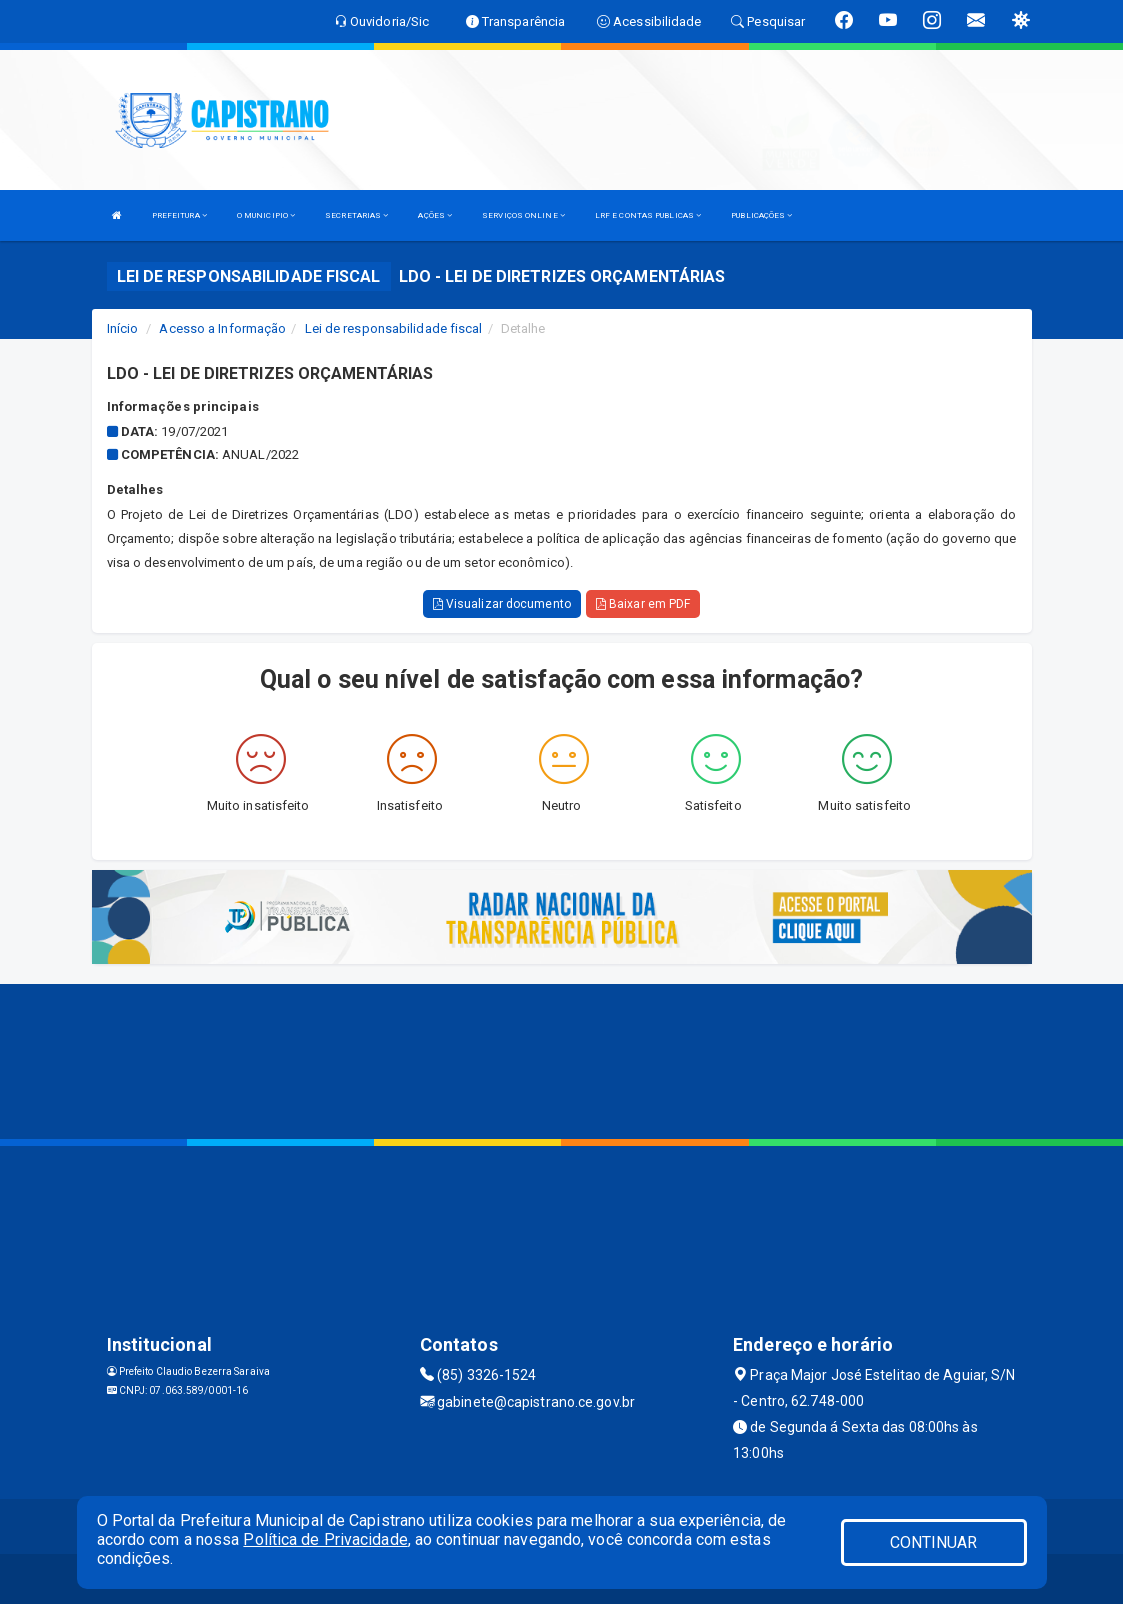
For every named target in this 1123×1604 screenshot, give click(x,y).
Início (123, 328)
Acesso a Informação (222, 328)
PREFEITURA (179, 215)
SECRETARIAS (356, 215)
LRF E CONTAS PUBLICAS (648, 215)
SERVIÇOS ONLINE (523, 215)
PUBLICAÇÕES (761, 215)
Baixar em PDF (643, 604)
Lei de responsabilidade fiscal (394, 328)
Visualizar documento (502, 604)
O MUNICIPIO (266, 215)
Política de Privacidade (325, 1539)
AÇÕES (435, 215)
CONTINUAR (934, 1542)
